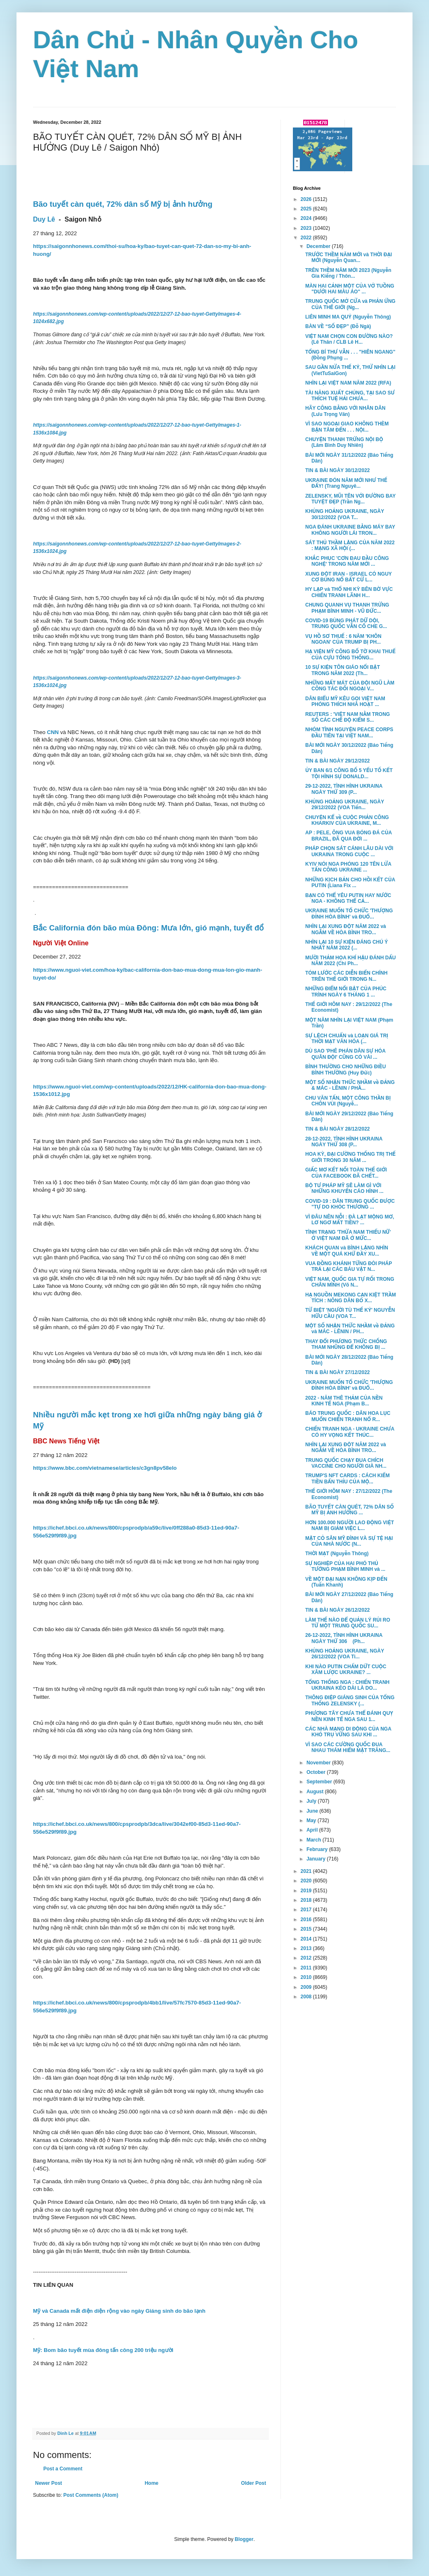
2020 (307, 1881)
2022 (307, 238)
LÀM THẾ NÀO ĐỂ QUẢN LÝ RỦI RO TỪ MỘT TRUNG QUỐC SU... (347, 1623)
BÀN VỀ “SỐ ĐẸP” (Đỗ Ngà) (338, 326)
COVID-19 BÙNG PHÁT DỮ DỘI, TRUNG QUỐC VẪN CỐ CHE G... (346, 623)
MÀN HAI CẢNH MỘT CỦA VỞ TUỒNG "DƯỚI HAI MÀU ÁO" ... (349, 289)
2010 (307, 1977)
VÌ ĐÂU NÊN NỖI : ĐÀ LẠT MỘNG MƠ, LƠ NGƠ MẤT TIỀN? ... (349, 1219)
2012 (307, 1958)
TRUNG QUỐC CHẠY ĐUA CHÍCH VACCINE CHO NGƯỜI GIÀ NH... (346, 1463)
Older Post (253, 2483)
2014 (307, 1939)
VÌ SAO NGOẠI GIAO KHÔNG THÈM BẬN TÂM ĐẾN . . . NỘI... (347, 426)
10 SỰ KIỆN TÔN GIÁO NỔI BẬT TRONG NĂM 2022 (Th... (342, 670)
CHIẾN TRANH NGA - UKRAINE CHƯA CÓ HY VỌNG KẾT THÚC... (349, 1432)
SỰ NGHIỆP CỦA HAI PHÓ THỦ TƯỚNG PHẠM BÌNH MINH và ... (345, 1566)
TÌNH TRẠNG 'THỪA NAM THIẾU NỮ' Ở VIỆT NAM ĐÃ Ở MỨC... (348, 1235)
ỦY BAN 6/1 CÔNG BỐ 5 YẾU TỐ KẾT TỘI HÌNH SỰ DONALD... (349, 773)
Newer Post (48, 2483)
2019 (307, 1891)
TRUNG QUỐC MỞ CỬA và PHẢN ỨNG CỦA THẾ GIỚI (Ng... (350, 304)
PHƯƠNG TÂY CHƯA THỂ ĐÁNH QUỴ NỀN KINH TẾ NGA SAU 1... (349, 1716)
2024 (307, 218)
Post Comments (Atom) (90, 2495)
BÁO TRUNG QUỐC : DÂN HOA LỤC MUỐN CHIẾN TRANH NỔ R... (347, 1416)
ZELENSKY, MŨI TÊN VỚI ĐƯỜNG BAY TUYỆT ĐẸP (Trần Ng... (350, 499)
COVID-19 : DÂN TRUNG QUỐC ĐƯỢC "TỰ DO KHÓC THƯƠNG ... (350, 1204)
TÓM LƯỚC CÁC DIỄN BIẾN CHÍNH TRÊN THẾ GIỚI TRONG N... (346, 976)
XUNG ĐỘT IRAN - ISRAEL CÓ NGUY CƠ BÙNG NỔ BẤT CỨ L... (348, 577)
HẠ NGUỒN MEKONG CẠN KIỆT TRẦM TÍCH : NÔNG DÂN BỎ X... (350, 1297)
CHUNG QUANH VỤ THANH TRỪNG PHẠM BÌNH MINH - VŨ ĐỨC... (347, 608)
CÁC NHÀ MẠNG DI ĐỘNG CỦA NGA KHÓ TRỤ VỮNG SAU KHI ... (348, 1732)
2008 (307, 1997)
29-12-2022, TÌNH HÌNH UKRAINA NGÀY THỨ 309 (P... (343, 789)
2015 (307, 1929)
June (312, 1811)
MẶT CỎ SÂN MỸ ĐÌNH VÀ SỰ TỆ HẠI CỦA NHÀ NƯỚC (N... (349, 1541)
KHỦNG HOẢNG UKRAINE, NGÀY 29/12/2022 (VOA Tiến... (344, 804)
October (316, 1772)
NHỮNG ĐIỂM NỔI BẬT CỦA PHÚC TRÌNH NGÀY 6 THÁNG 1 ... (346, 991)
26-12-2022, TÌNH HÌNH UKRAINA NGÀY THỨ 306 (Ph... (343, 1638)
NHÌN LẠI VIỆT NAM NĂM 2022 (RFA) (348, 383)
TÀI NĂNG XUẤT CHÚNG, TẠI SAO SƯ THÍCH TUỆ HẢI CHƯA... (350, 395)
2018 (307, 1900)
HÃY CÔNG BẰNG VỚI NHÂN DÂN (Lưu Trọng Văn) (345, 411)
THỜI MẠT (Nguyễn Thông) (336, 1553)
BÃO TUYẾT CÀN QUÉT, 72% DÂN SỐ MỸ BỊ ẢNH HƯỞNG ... (349, 1510)
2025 (307, 209)
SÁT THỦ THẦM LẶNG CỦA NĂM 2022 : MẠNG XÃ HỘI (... (350, 545)
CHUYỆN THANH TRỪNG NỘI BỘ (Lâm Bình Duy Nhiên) (344, 442)
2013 (307, 1948)
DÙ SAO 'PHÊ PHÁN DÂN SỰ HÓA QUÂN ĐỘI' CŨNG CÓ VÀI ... (345, 1054)
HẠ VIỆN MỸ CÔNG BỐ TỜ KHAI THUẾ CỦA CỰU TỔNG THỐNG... (350, 654)
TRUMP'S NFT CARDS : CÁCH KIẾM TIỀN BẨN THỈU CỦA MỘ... (347, 1478)
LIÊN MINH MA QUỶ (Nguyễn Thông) (348, 317)
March (314, 1840)
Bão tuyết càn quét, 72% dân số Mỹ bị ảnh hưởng (122, 204)
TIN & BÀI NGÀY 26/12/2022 (337, 1610)
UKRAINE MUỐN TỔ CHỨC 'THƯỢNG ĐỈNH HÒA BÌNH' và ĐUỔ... (349, 913)
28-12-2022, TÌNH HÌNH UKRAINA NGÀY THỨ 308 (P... (343, 1142)
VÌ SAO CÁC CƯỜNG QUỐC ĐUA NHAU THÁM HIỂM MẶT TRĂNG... (347, 1747)
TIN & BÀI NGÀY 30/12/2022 (337, 470)
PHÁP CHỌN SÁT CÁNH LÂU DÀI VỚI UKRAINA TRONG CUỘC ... (349, 851)
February (317, 1849)
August (315, 1791)
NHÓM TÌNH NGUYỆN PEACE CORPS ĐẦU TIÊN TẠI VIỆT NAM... (349, 732)
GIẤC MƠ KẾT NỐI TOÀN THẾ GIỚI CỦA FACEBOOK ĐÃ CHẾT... (346, 1172)
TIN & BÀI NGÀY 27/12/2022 (337, 1372)
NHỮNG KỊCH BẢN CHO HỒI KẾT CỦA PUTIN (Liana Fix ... (350, 882)
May (312, 1820)
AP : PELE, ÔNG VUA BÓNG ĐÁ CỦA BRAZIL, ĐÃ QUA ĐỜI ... (348, 835)
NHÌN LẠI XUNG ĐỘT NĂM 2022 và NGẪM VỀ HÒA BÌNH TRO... (345, 929)
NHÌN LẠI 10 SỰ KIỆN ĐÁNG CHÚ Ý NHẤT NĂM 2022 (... (346, 945)
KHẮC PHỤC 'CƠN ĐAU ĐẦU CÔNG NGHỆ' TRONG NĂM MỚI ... (347, 561)
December (319, 246)
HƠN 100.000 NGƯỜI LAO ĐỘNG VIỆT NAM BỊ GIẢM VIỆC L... (349, 1525)
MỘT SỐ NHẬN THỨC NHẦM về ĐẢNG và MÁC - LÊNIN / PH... (350, 1328)
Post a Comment (62, 2469)
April (312, 1830)
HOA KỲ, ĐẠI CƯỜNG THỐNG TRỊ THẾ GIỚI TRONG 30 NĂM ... (350, 1157)
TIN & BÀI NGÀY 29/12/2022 (337, 761)
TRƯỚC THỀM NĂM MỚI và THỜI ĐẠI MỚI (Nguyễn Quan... (348, 257)
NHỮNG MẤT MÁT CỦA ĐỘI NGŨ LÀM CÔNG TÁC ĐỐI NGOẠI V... (349, 686)
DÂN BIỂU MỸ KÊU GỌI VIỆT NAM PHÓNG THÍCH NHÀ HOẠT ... (345, 701)
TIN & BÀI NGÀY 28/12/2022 (337, 1129)
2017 (307, 1910)
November (319, 1763)
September (319, 1782)
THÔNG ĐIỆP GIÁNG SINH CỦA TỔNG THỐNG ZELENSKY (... (349, 1700)
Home (151, 2483)
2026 (307, 199)
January (316, 1859)
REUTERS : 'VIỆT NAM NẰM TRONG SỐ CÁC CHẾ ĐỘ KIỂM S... (347, 717)
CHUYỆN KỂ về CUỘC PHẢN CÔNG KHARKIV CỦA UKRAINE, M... (347, 820)
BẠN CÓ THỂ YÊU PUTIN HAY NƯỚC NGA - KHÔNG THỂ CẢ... (348, 898)
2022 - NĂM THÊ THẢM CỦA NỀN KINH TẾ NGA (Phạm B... (343, 1401)
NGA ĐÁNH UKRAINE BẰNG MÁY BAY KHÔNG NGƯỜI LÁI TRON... (350, 530)
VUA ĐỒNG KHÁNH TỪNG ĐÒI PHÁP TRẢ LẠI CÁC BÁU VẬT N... (348, 1266)
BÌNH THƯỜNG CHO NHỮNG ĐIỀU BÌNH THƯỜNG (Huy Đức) (345, 1069)
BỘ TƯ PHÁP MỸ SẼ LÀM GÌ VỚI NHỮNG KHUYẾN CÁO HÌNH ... (344, 1188)
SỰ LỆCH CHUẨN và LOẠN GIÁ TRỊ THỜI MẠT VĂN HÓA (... (346, 1038)
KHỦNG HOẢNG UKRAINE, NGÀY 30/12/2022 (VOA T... (344, 514)
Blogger (244, 2539)
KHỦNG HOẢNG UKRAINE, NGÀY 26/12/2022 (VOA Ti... (344, 1654)
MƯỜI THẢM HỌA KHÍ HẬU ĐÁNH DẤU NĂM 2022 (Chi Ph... (350, 960)
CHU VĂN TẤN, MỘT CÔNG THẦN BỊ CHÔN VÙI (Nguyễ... (348, 1101)
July (312, 1801)
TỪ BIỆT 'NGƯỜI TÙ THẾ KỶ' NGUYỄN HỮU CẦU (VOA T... (350, 1313)
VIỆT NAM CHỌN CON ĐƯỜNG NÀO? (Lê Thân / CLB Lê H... (349, 339)
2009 (307, 1987)
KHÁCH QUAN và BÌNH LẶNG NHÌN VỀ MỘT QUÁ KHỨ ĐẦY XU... (346, 1250)
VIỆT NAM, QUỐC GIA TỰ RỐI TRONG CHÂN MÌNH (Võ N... (349, 1282)
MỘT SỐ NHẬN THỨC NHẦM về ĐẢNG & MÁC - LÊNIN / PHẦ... (350, 1085)
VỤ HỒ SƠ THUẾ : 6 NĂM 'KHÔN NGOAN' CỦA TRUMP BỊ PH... (343, 639)
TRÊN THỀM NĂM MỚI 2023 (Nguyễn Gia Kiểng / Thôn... (348, 273)
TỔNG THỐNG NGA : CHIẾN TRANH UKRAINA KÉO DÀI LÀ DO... (347, 1685)
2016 (307, 1919)
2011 (307, 1968)
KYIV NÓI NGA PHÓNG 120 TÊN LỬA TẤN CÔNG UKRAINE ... (348, 867)
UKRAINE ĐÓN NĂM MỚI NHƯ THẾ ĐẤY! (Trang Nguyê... (346, 483)
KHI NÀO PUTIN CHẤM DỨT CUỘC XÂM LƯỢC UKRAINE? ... (345, 1669)
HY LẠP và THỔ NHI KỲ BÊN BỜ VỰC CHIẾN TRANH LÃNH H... (349, 592)
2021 (307, 1871)
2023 (307, 228)
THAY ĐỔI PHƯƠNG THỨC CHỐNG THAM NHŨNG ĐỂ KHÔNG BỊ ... (346, 1344)
